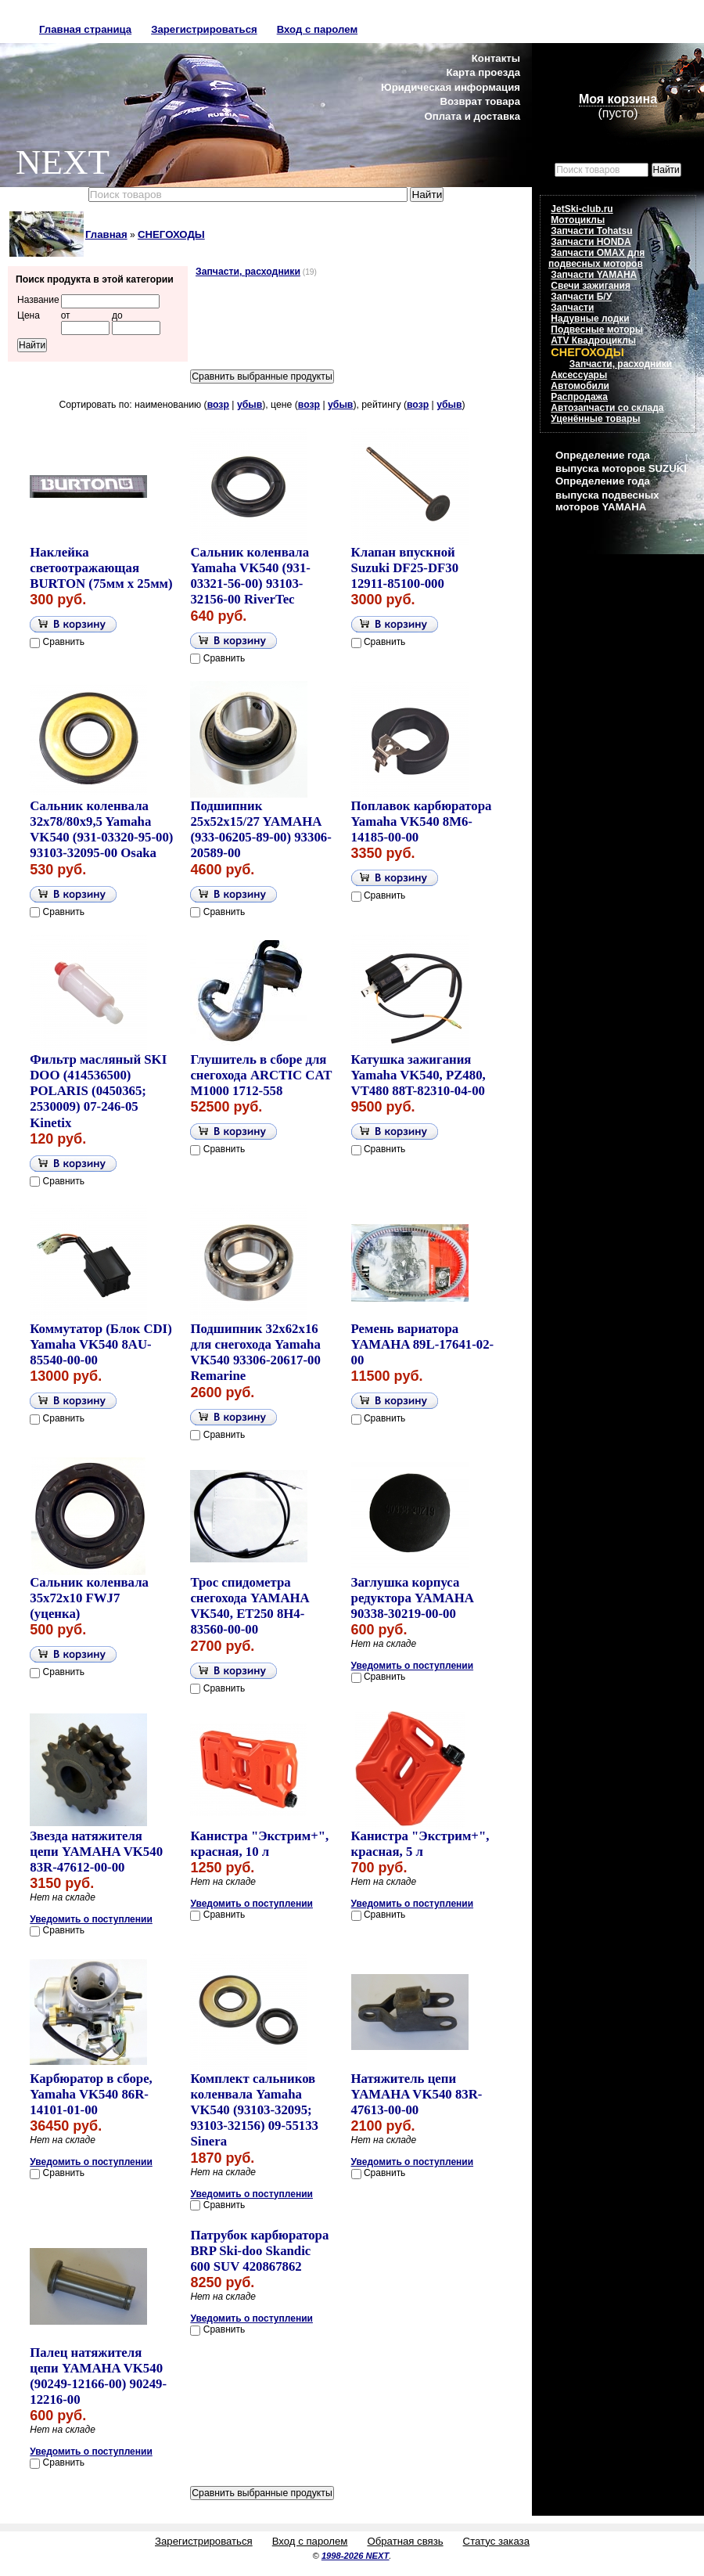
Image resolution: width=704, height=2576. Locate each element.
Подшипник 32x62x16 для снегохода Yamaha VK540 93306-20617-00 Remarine (255, 1352)
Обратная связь (405, 2541)
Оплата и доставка (472, 116)
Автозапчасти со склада (607, 407)
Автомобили (580, 385)
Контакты (496, 58)
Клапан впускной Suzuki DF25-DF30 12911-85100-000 (405, 568)
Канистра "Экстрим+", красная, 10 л (259, 1843)
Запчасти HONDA (590, 241)
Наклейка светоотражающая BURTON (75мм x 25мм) (101, 568)
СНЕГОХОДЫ (171, 234)
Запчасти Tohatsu (591, 230)
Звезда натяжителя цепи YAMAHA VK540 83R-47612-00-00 (96, 1851)
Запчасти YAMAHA (594, 274)
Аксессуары (579, 374)
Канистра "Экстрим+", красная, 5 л (420, 1843)
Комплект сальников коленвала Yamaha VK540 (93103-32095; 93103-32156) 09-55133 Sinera (254, 2110)
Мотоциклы (578, 219)
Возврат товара (480, 101)
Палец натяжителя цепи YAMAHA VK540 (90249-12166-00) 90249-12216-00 (98, 2376)
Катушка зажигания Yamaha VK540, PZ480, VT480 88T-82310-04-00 (418, 1075)
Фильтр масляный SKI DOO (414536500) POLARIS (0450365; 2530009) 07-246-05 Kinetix (98, 1091)
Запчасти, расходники (248, 271)
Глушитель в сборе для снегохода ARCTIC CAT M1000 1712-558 (261, 1075)
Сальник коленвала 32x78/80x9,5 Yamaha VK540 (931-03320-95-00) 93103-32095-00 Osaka (101, 829)
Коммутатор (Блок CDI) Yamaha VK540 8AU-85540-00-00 (101, 1344)
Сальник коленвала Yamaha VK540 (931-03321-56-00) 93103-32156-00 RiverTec (250, 576)
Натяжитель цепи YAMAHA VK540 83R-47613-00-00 (417, 2094)
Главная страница (85, 29)
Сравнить (63, 641)
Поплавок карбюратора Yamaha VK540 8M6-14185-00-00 (421, 821)
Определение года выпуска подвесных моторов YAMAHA (607, 493)
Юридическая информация (450, 87)
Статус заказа (496, 2541)
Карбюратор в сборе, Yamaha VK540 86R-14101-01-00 (91, 2094)
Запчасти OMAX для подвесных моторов (596, 258)
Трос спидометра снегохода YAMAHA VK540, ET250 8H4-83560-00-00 (249, 1606)
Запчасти (572, 307)
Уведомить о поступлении (412, 1665)
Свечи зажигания (590, 285)
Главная (106, 234)
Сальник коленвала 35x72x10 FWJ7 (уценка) (89, 1598)
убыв (249, 404)
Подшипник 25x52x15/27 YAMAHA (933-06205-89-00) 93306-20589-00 (260, 829)
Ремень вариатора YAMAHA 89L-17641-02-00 (422, 1344)
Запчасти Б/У (581, 296)
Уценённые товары (595, 418)
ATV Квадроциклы (593, 340)
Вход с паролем (317, 29)
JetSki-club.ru (581, 209)
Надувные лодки (590, 318)
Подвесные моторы (597, 329)
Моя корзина (618, 99)
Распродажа (579, 396)
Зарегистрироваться (204, 29)
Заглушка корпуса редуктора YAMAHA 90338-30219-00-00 (412, 1598)
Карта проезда (483, 72)
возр (218, 404)
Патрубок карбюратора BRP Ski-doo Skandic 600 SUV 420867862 (259, 2251)
